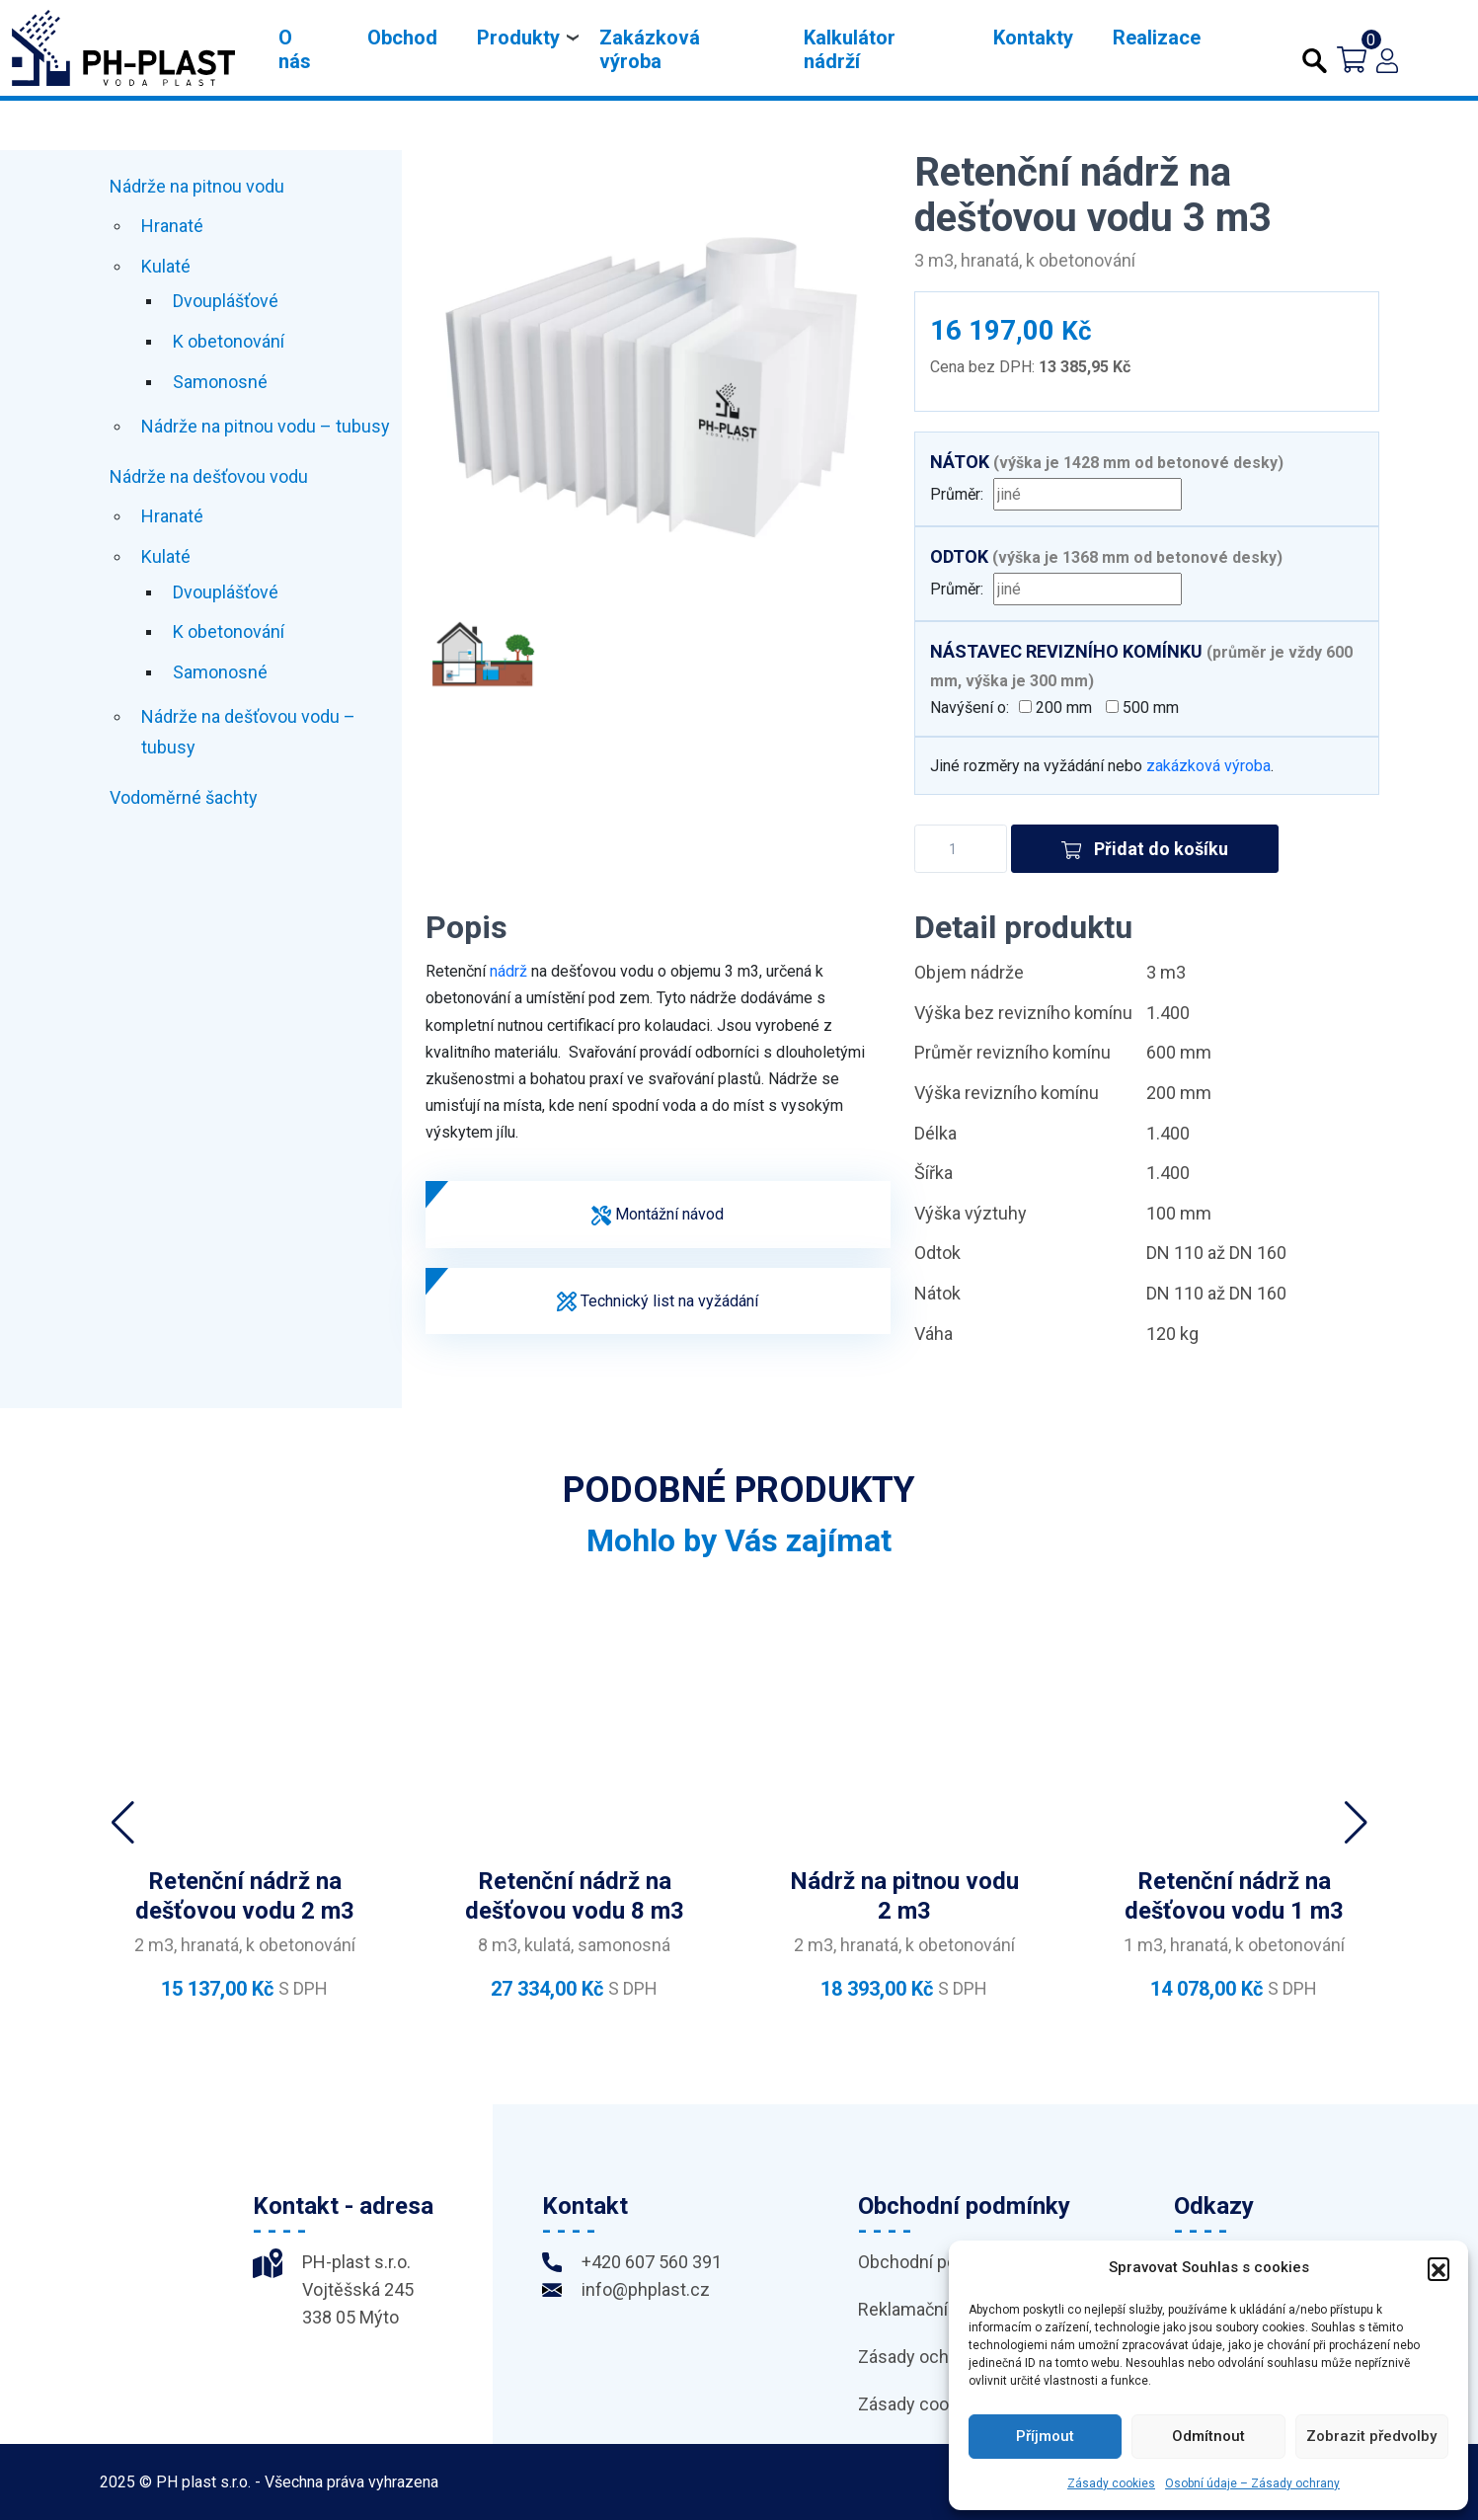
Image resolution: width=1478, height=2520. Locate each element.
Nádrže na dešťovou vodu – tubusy (248, 731)
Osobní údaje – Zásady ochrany (1252, 2483)
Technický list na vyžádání (657, 1302)
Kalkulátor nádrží (849, 49)
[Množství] (960, 849)
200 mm (1057, 707)
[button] (1438, 2268)
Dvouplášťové (225, 300)
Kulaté (166, 266)
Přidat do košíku (1145, 848)
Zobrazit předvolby (1371, 2436)
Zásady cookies (1111, 2483)
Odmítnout (1208, 2436)
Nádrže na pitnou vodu (197, 186)
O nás (294, 49)
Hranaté (172, 225)
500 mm (1144, 707)
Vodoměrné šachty (184, 797)
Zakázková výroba (649, 49)
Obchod (402, 37)
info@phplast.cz (646, 2289)
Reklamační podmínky (943, 2309)
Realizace (1157, 37)
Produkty (518, 37)
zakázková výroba (1208, 765)
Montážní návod (657, 1215)
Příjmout (1045, 2436)
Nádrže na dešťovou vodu (209, 476)
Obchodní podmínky (936, 2261)
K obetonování (228, 341)
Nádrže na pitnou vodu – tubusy (265, 426)
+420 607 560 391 (652, 2261)
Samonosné (220, 381)
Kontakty (1033, 37)
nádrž (508, 971)
